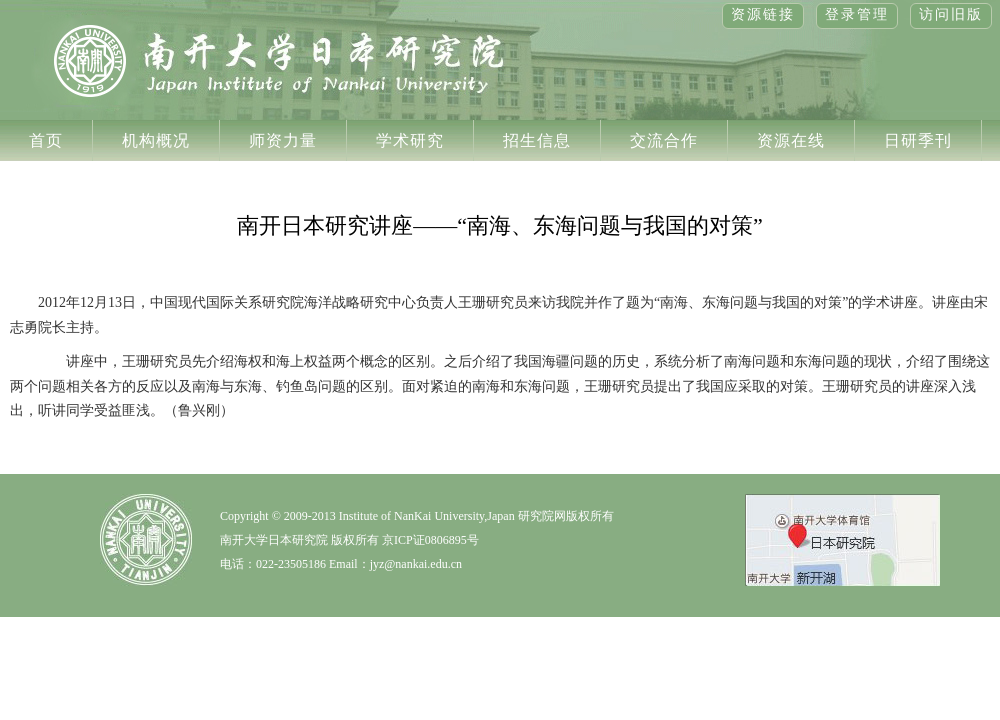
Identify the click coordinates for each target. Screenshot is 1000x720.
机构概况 (156, 140)
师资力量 (283, 140)
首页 (46, 140)
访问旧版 (951, 14)
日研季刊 (918, 140)
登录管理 (857, 14)
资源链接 (763, 14)
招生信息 (537, 140)
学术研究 (410, 140)
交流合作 (664, 140)
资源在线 (791, 140)
